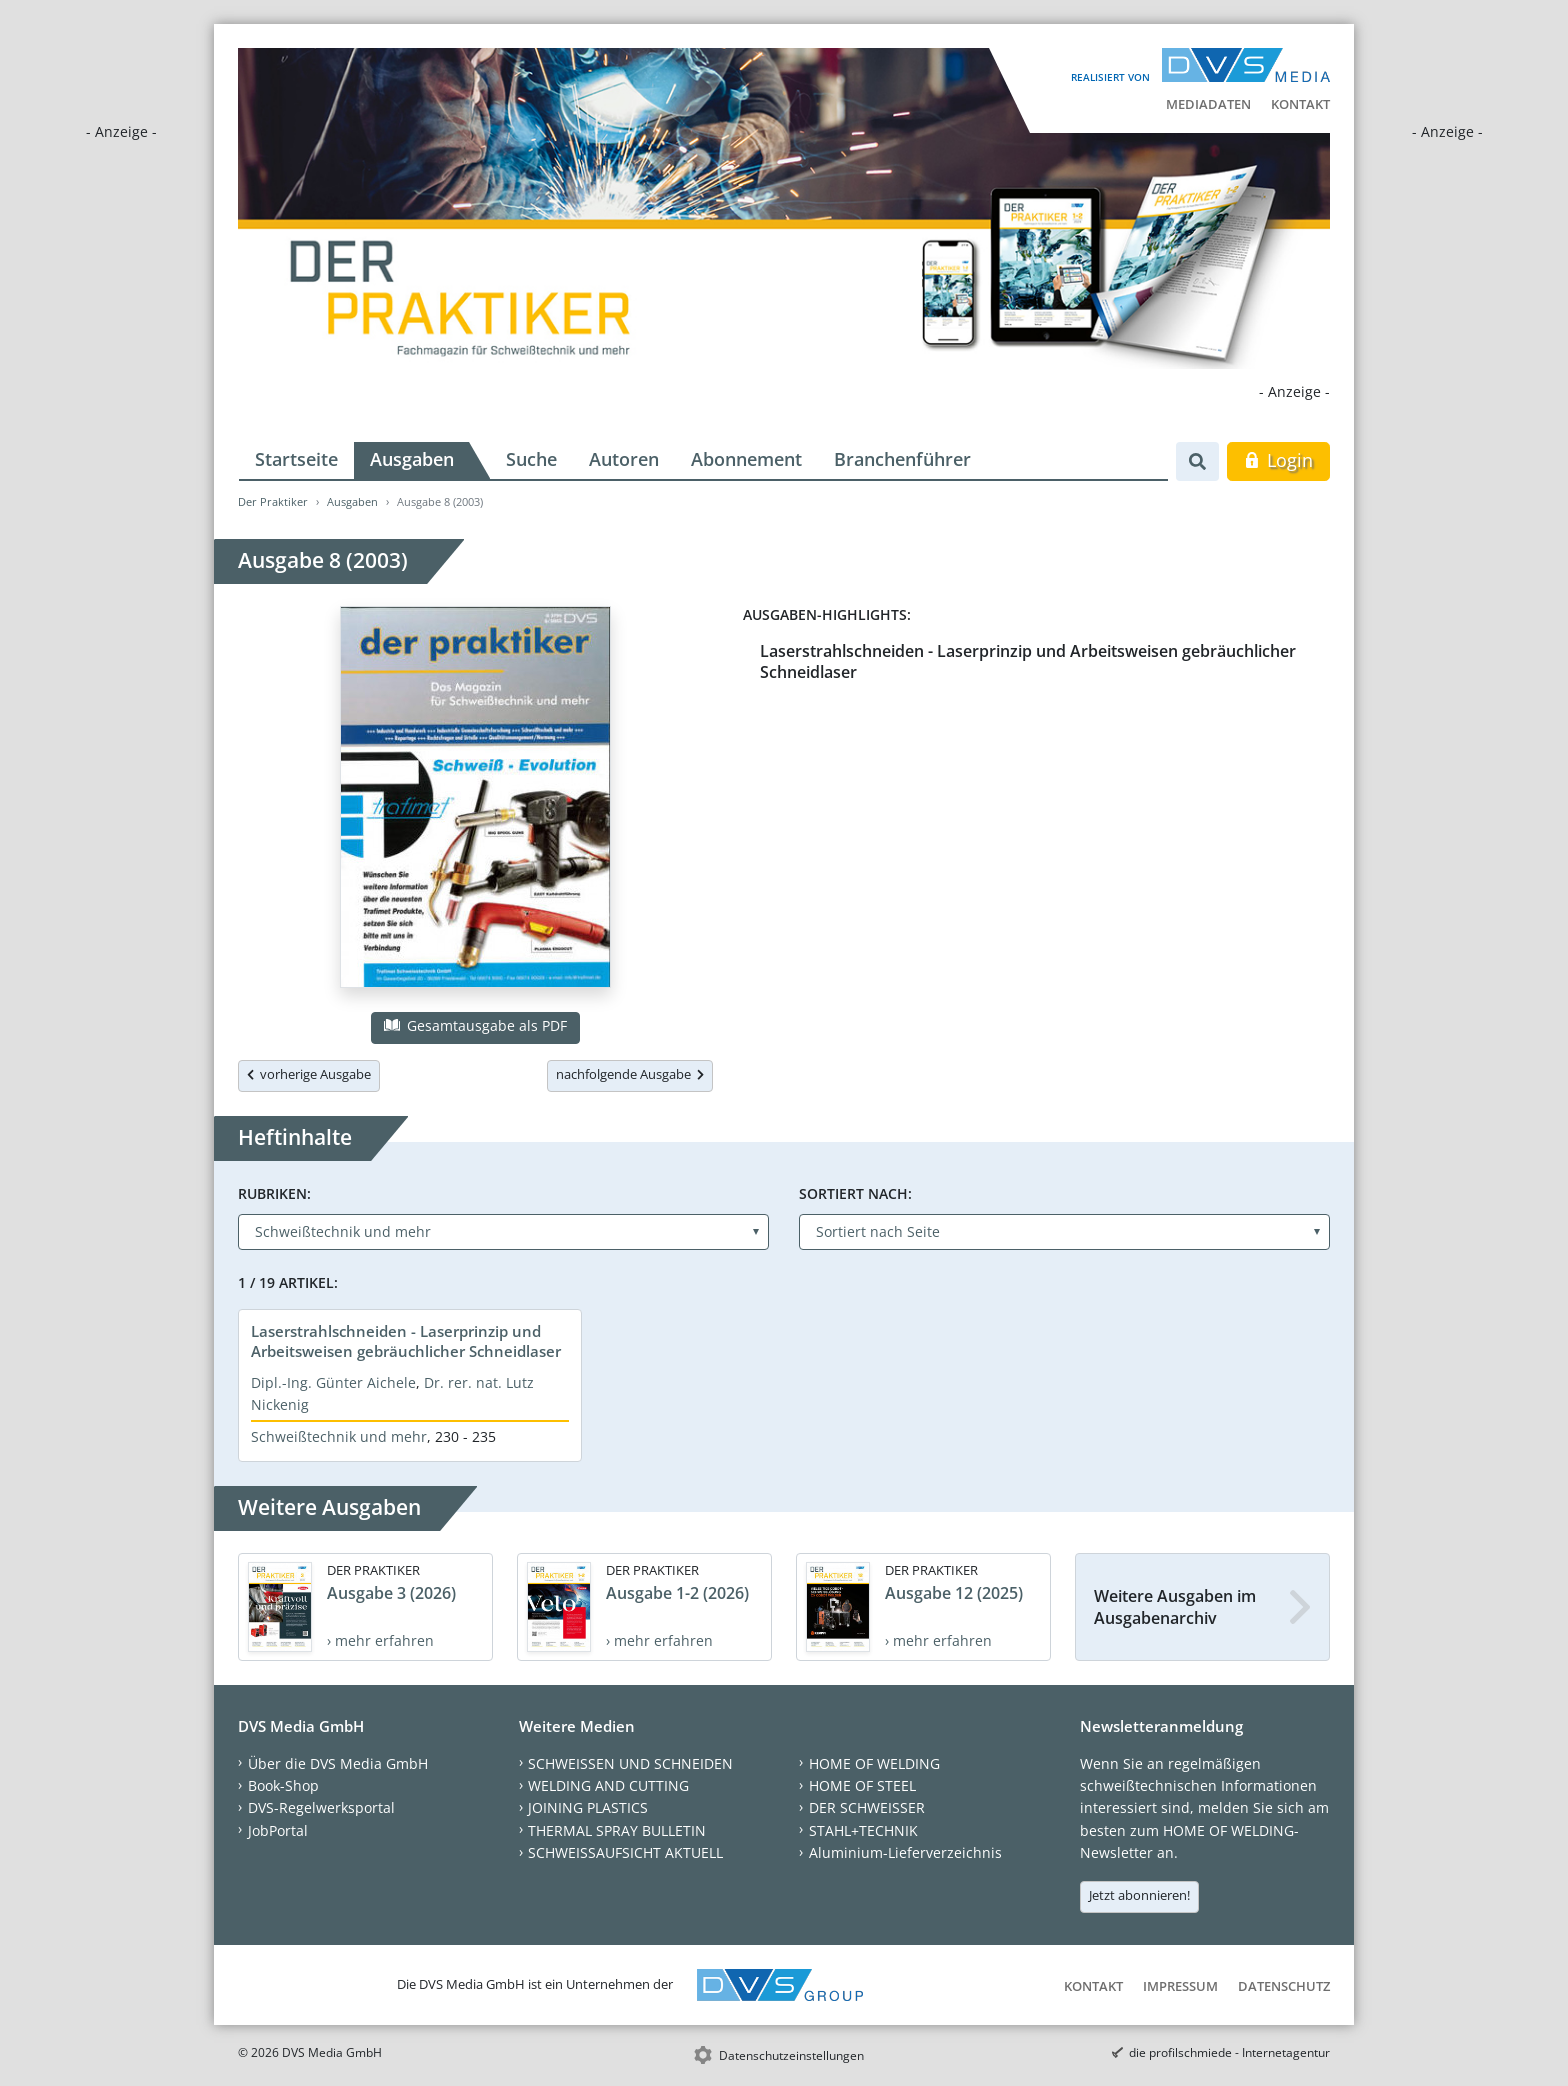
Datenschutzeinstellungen (791, 2055)
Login (1278, 460)
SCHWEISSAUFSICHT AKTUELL (625, 1852)
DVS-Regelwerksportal (321, 1807)
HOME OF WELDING (874, 1763)
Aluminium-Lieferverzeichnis (905, 1852)
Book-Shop (283, 1785)
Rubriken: (274, 1193)
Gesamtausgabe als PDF (475, 1025)
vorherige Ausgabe (309, 1074)
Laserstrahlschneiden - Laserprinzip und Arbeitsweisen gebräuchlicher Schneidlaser (1028, 661)
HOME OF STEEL (862, 1785)
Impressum (1180, 1986)
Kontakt (1300, 104)
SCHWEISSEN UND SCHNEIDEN (630, 1763)
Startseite (296, 459)
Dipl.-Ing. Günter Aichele (333, 1382)
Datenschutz (1284, 1986)
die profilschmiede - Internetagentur (1229, 2052)
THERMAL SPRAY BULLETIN (617, 1830)
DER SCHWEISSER (867, 1807)
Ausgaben (412, 459)
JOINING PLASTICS (588, 1807)
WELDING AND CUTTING (608, 1785)
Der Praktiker (273, 501)
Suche (531, 459)
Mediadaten (1208, 104)
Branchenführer (902, 459)
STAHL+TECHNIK (863, 1830)
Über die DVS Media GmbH (338, 1763)
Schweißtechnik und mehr (339, 1436)
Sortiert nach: (855, 1193)
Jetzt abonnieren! (1139, 1895)
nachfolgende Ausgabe (630, 1074)
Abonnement (746, 459)
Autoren (624, 459)
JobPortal (278, 1830)
